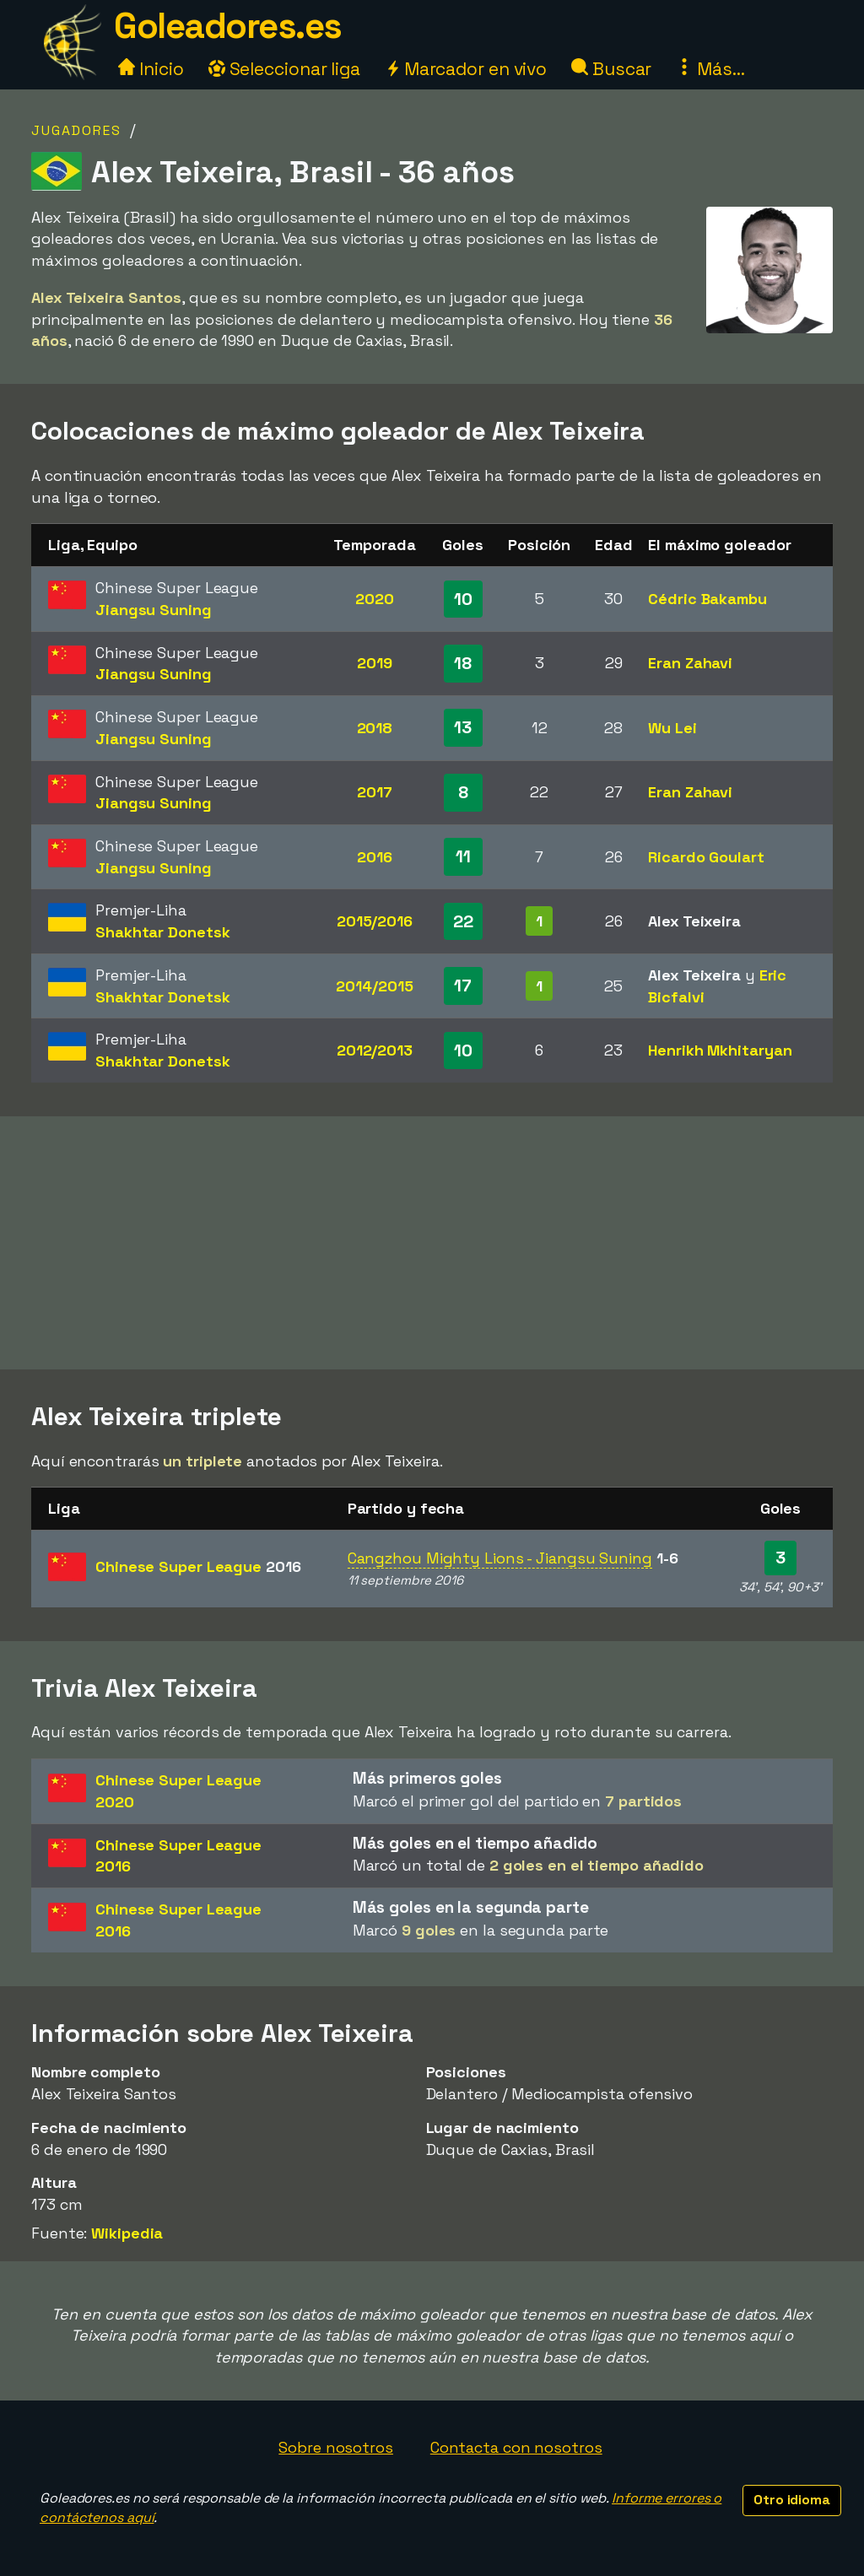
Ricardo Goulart (706, 857)
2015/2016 (375, 921)
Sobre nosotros (335, 2447)
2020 (374, 598)
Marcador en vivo (466, 68)
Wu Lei (672, 727)
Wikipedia (127, 2233)
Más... (710, 68)
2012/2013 (375, 1050)
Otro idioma (791, 2499)
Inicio (150, 68)
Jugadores (76, 130)
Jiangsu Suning (153, 609)
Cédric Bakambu (707, 598)
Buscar (611, 68)
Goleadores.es (228, 25)
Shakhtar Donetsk (162, 932)
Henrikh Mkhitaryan (719, 1050)
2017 (374, 792)
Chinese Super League (198, 1566)
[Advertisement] (432, 1243)
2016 (374, 857)
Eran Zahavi (690, 662)
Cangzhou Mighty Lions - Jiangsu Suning (500, 1558)
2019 (374, 662)
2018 (375, 727)
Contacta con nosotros (516, 2447)
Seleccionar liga (284, 68)
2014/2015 (374, 986)
